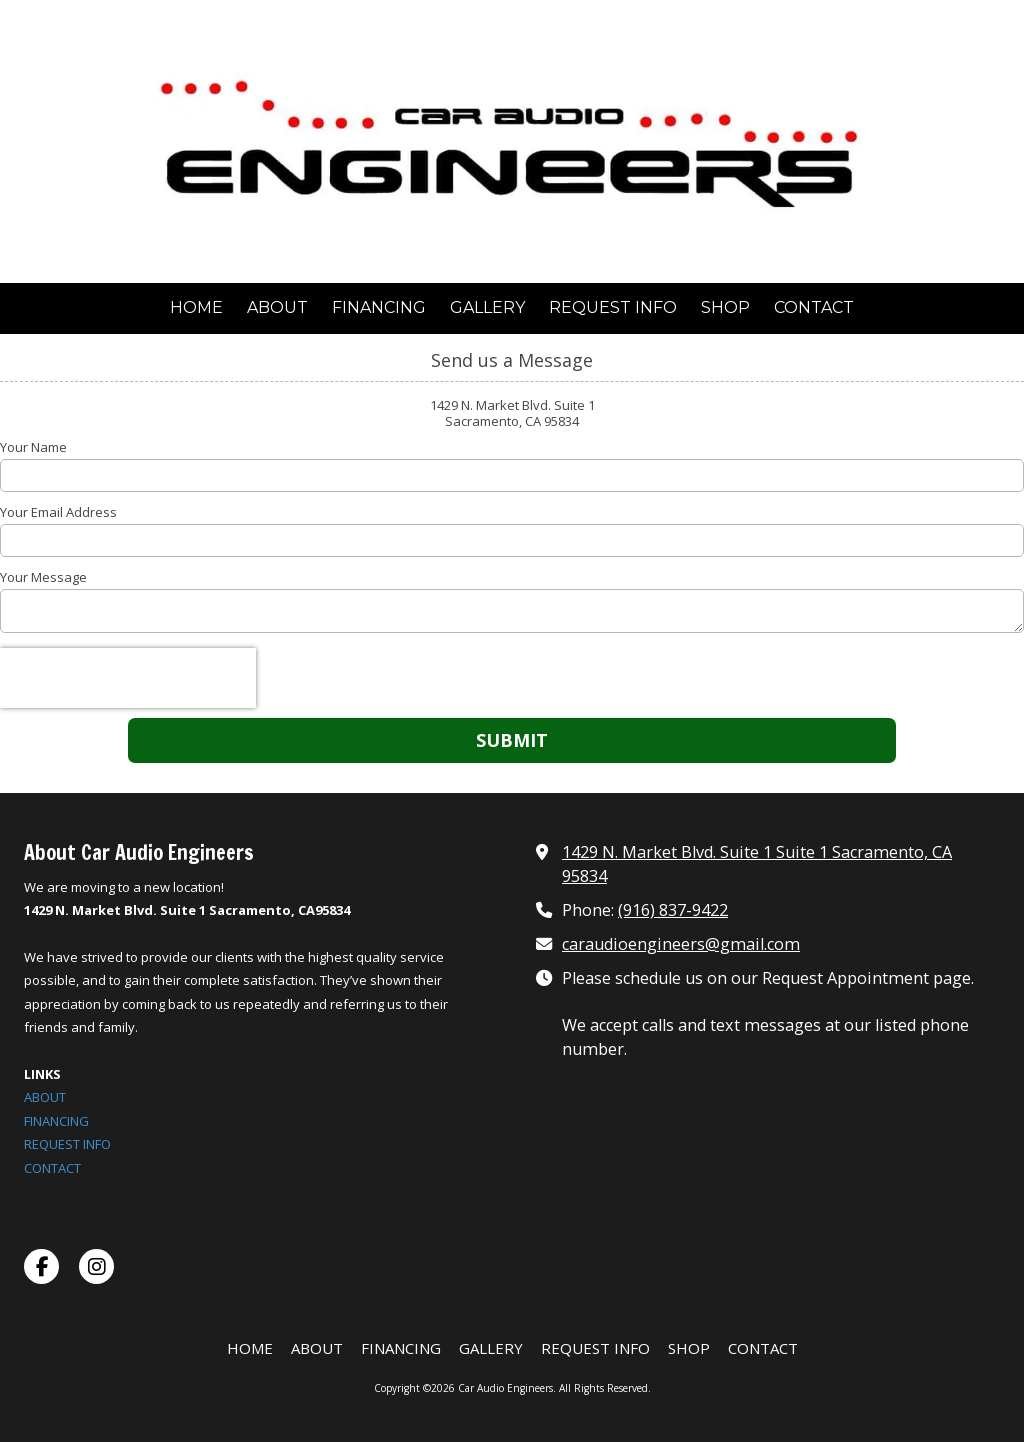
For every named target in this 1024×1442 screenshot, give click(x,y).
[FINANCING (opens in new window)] (379, 308)
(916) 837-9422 (673, 910)
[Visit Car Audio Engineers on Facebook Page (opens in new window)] (41, 1266)
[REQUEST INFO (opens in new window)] (613, 308)
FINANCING (56, 1121)
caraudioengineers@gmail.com (681, 944)
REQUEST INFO (67, 1144)
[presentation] (128, 678)
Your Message (43, 577)
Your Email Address (58, 512)
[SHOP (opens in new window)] (725, 308)
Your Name (33, 447)
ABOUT (45, 1097)
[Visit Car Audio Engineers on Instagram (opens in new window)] (96, 1266)
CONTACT (52, 1168)
